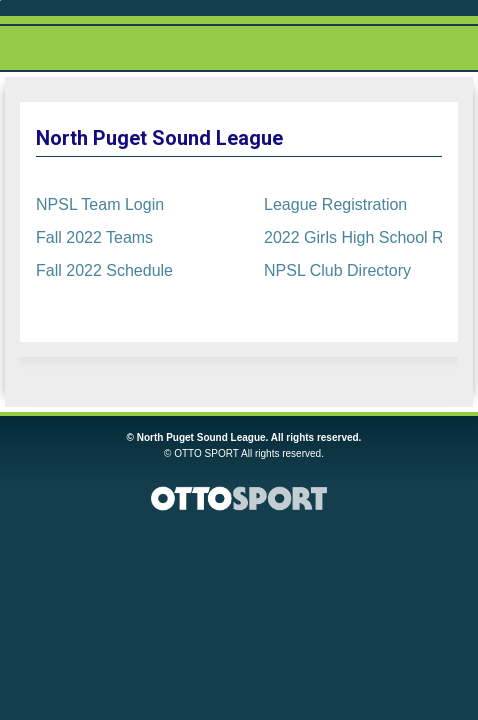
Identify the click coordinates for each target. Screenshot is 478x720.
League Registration (335, 204)
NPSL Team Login (100, 204)
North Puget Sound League (159, 138)
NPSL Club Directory (337, 270)
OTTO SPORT (206, 453)
